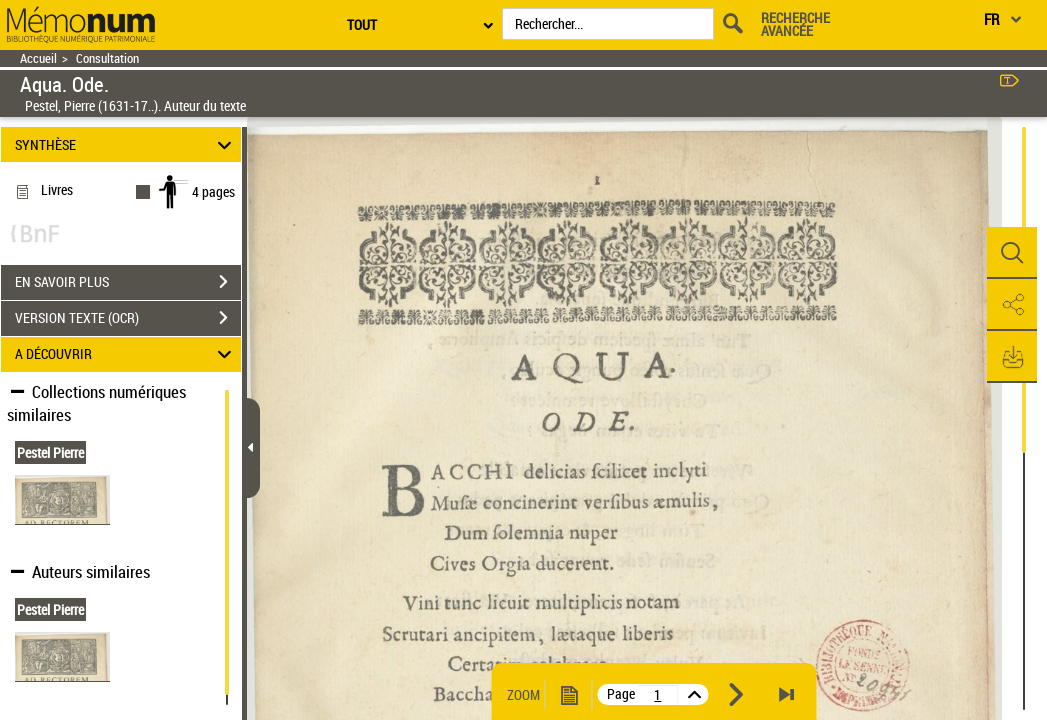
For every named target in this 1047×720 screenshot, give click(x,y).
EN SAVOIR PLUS (128, 282)
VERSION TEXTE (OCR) (128, 318)
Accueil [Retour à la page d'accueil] (38, 58)
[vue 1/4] (658, 695)
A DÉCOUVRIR (126, 354)
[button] (1012, 253)
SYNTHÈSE (126, 144)
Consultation (107, 58)
